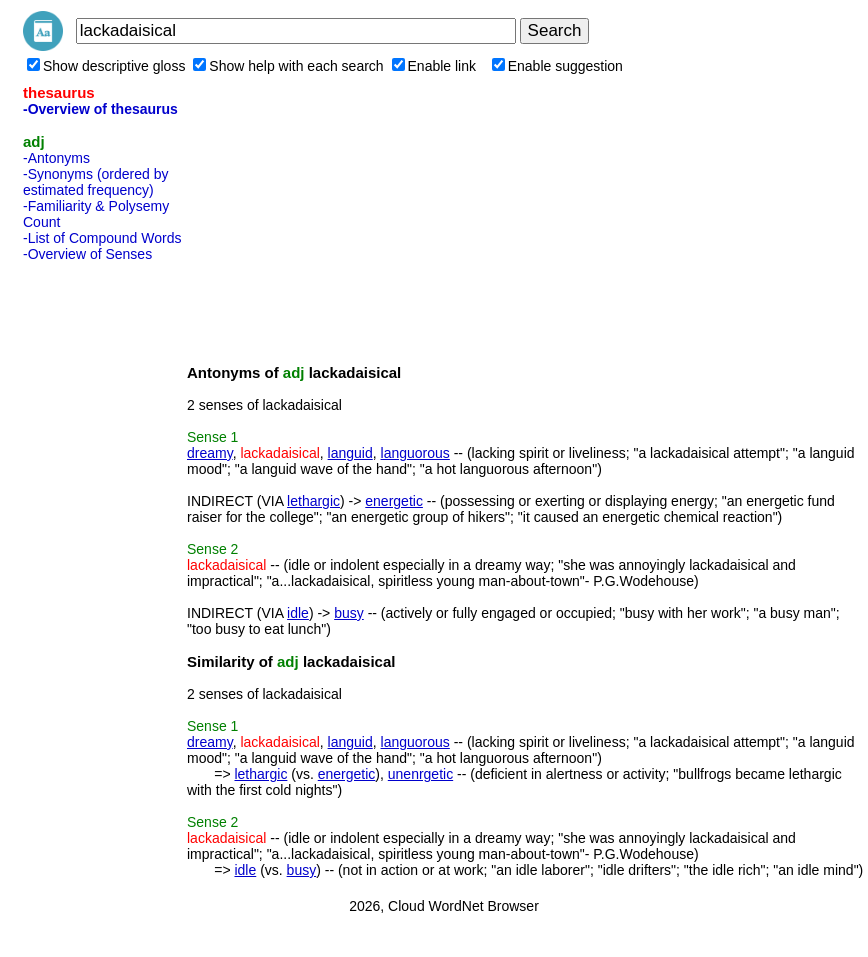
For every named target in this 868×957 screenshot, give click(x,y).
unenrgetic (420, 774)
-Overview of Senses (87, 254)
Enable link (434, 66)
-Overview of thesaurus (100, 109)
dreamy (210, 453)
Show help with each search (288, 66)
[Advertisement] (103, 569)
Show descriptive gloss (106, 66)
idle (298, 613)
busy (349, 613)
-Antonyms (56, 158)
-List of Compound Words (102, 238)
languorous (415, 453)
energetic (394, 501)
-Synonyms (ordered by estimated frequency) (96, 182)
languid (350, 453)
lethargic (313, 501)
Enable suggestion (557, 66)
